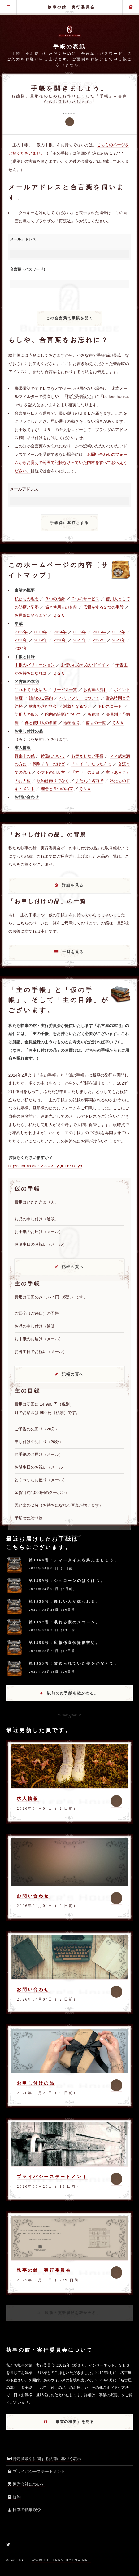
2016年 (99, 632)
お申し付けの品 (36, 2083)
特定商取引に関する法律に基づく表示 (43, 2458)
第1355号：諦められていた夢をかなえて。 (74, 1663)
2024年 (21, 648)
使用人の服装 (27, 714)
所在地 (93, 714)
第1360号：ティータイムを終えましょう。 (74, 1560)
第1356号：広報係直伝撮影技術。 (64, 1642)
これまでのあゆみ (31, 689)
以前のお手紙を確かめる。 (72, 1693)
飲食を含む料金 (43, 706)
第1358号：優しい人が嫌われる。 (64, 1601)
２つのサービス (85, 599)
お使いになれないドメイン (85, 665)
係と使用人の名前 (61, 607)
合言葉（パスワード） (28, 269)
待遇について (53, 756)
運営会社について (25, 2484)
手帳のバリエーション (35, 665)
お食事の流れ (95, 689)
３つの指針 (55, 599)
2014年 (60, 632)
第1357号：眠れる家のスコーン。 (64, 1622)
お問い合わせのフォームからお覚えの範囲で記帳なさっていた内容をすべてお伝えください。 (71, 462)
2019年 (40, 640)
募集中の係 (25, 756)
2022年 (99, 640)
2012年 (21, 632)
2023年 (118, 640)
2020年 (60, 640)
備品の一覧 (96, 722)
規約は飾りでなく (53, 780)
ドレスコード (110, 706)
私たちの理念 (27, 599)
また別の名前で (89, 780)
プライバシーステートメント (52, 2176)
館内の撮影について (63, 714)
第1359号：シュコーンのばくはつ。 (67, 1581)
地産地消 (71, 722)
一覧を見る (73, 952)
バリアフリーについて (79, 698)
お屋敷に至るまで (31, 615)
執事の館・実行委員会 (71, 7)
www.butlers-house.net (61, 2560)
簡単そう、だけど (49, 764)
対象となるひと (77, 706)
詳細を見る (72, 885)
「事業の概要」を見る (72, 2422)
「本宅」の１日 (85, 772)
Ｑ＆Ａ (59, 615)
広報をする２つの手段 (103, 607)
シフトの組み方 (51, 772)
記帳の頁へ (72, 1267)
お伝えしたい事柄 (87, 756)
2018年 (21, 640)
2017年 (118, 632)
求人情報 (27, 1798)
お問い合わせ (33, 1895)
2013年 (40, 632)
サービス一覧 (65, 689)
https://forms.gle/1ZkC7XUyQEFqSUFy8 (45, 1166)
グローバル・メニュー (8, 7)
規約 (13, 2497)
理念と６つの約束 (57, 788)
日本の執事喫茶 (23, 2509)
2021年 (79, 640)
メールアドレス (23, 239)
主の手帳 (131, 7)
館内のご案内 (41, 698)
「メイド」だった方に (91, 764)
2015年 (79, 632)
